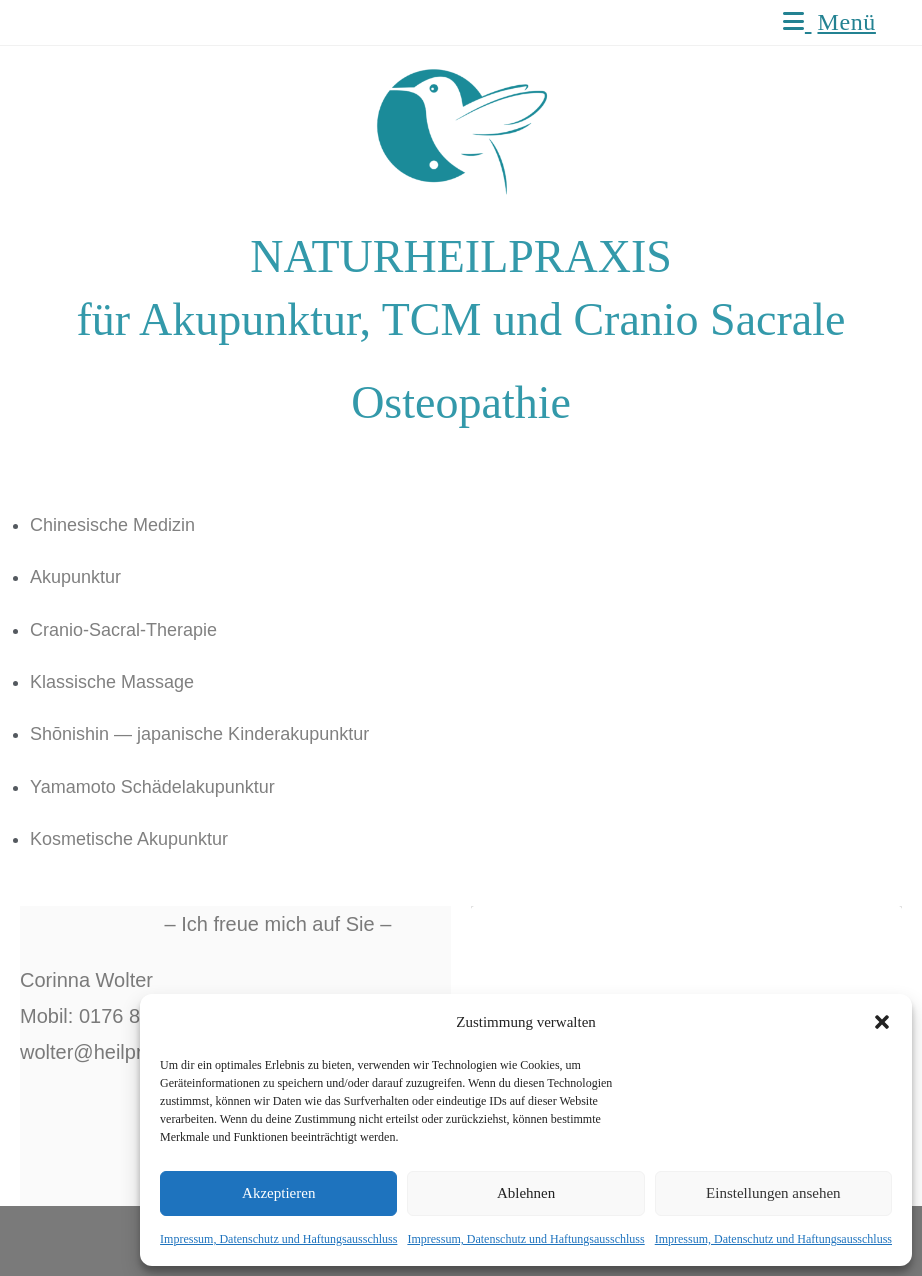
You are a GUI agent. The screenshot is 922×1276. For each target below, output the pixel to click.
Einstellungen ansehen (773, 1193)
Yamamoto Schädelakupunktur (152, 787)
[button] (882, 1022)
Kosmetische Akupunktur (129, 839)
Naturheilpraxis (120, 22)
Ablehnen (526, 1193)
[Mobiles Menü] (829, 22)
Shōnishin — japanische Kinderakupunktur (199, 734)
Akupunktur (75, 577)
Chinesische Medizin (112, 525)
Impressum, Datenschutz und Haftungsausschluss (278, 1239)
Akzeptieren (278, 1193)
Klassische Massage (112, 682)
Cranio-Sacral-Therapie (123, 630)
